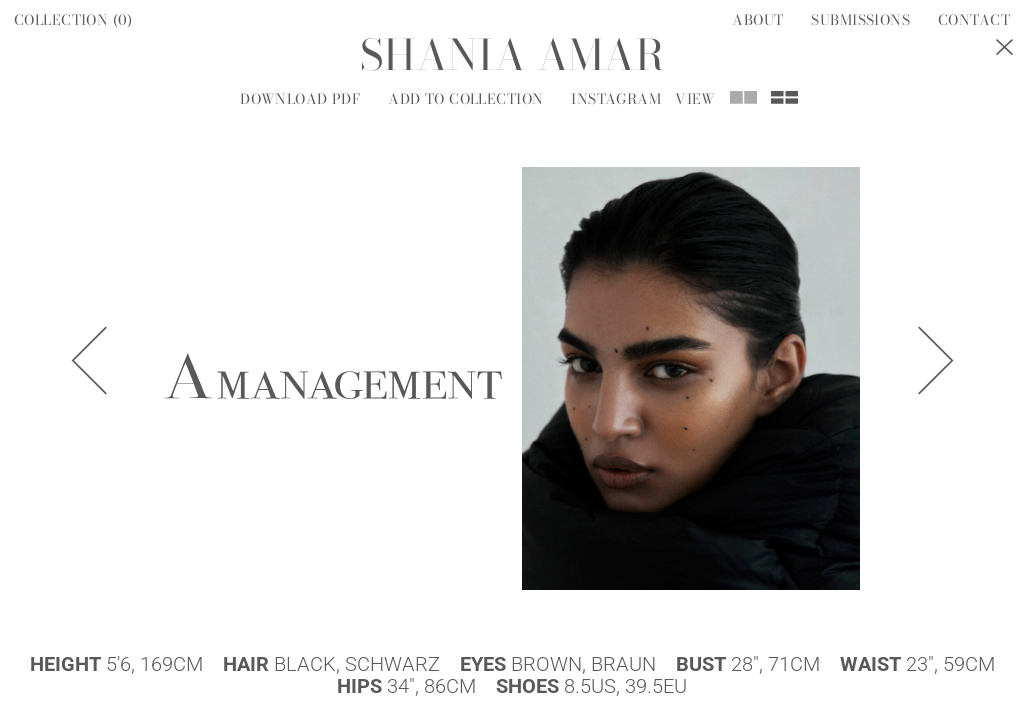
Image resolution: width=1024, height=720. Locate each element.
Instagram (616, 99)
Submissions (860, 20)
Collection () (73, 20)
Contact (974, 20)
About (757, 20)
